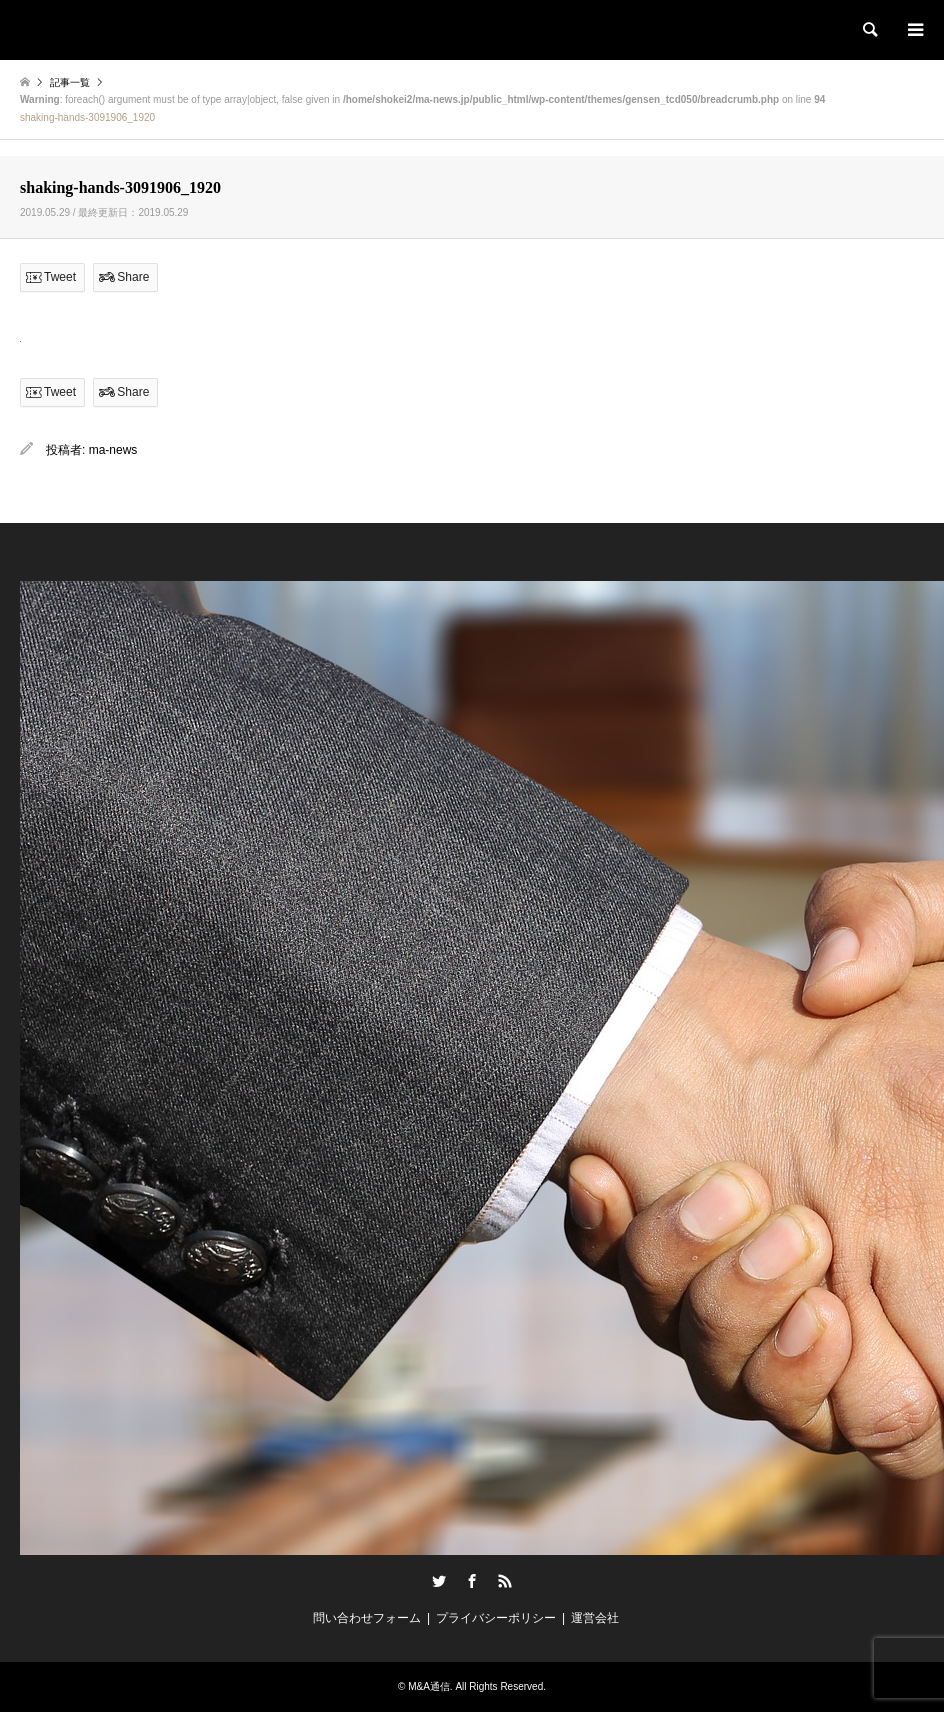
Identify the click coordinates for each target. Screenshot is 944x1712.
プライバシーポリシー (496, 1618)
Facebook (472, 1581)
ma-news (113, 450)
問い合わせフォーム (367, 1618)
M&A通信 (429, 1686)
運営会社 (595, 1618)
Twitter (439, 1581)
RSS (505, 1581)
